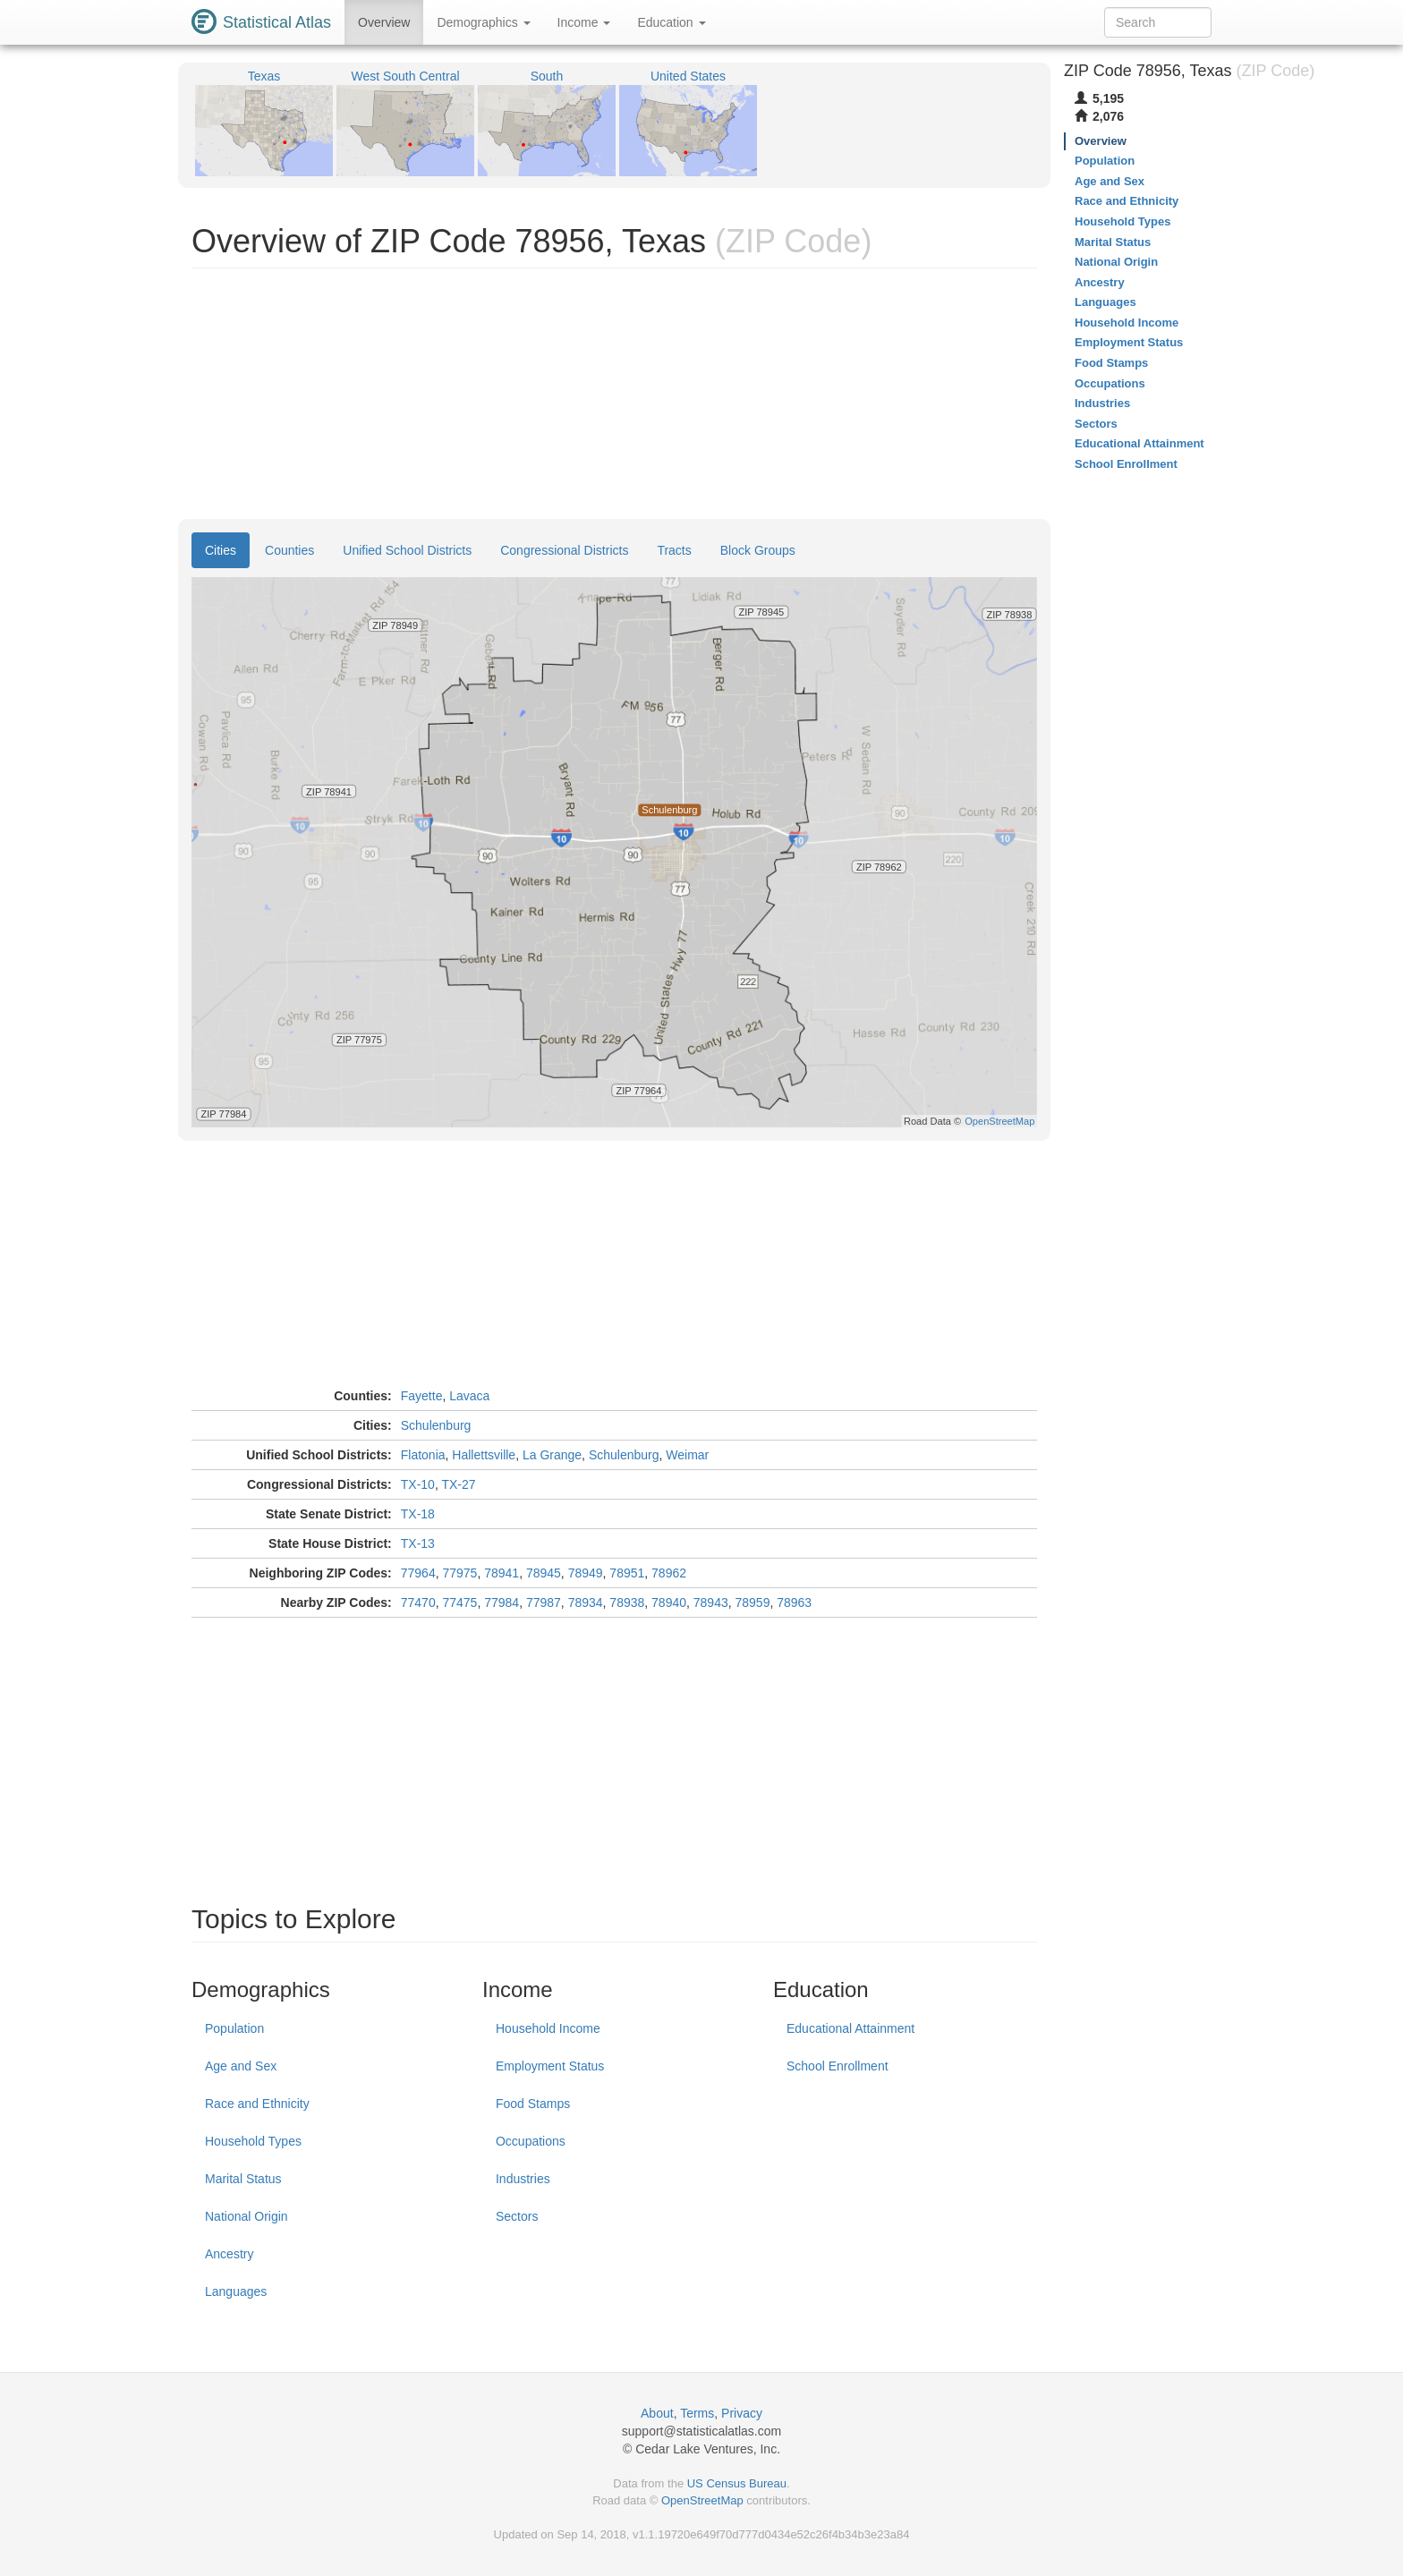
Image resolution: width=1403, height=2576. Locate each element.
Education (671, 22)
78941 (501, 1573)
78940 (668, 1602)
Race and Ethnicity (257, 2103)
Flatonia (423, 1455)
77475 (459, 1602)
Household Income (548, 2028)
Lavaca (469, 1396)
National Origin (246, 2216)
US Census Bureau (737, 2483)
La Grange (552, 1455)
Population (234, 2028)
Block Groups (757, 550)
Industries (523, 2179)
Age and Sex (240, 2066)
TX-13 (418, 1543)
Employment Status (550, 2066)
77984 (501, 1602)
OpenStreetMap (702, 2500)
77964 (418, 1573)
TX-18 (418, 1514)
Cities (220, 550)
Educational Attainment (850, 2028)
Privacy (741, 2413)
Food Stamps (533, 2103)
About (657, 2413)
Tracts (674, 550)
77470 (418, 1602)
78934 (585, 1602)
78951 (626, 1573)
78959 (753, 1602)
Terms (697, 2413)
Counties (289, 550)
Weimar (687, 1455)
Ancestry (229, 2254)
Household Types (253, 2141)
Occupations (530, 2141)
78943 (710, 1602)
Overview (384, 22)
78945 (543, 1573)
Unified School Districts (407, 550)
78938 (626, 1602)
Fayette (422, 1396)
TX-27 (458, 1484)
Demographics (483, 22)
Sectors (517, 2216)
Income (584, 22)
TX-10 (418, 1484)
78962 (668, 1573)
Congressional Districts (564, 550)
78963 (794, 1602)
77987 (543, 1602)
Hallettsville (483, 1455)
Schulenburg (436, 1425)
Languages (236, 2291)
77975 (459, 1573)
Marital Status (243, 2179)
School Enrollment (838, 2066)
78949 (585, 1573)
